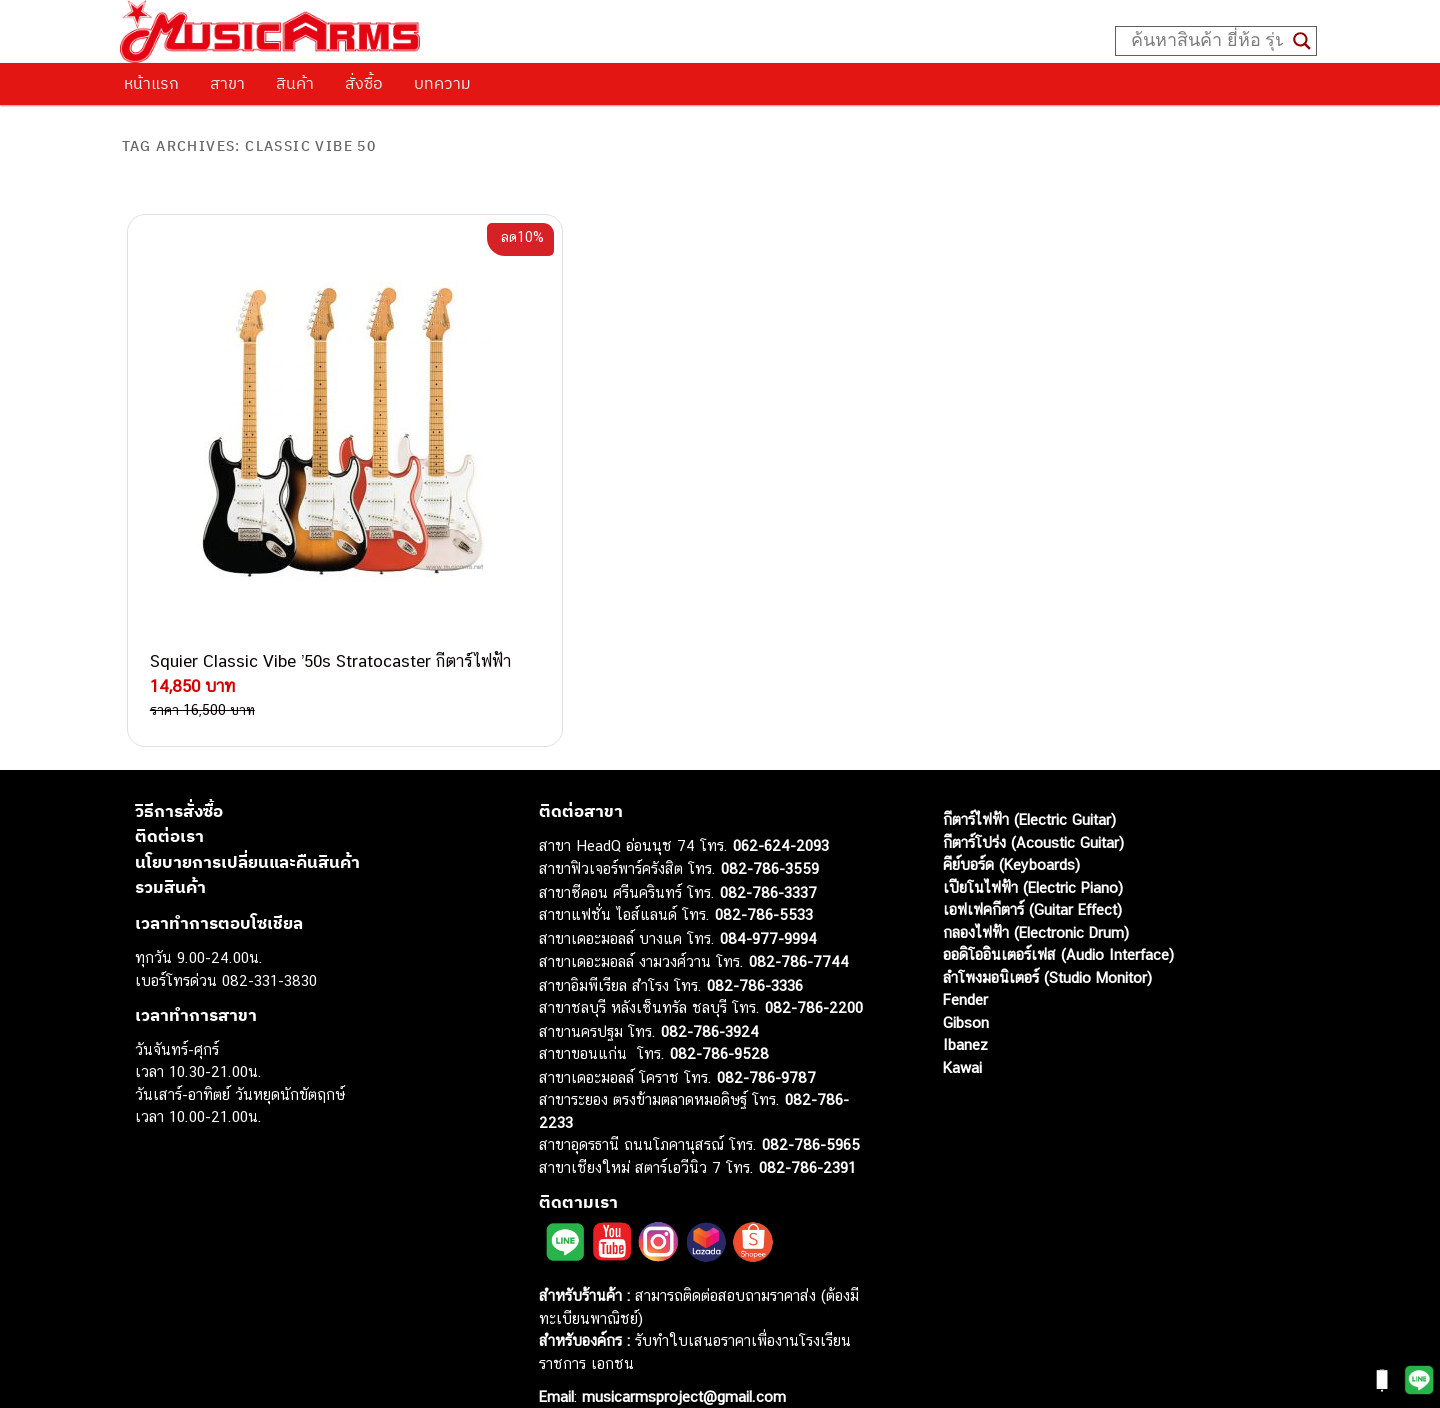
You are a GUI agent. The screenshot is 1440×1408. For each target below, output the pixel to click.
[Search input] (1207, 41)
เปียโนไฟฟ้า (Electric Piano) (1033, 848)
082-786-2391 (807, 1128)
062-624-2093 (781, 806)
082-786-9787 (766, 1038)
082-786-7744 (799, 923)
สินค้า (295, 83)
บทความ (442, 83)
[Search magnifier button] (1302, 41)
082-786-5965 (811, 1106)
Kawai (962, 1028)
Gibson (966, 983)
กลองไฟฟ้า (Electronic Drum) (1036, 893)
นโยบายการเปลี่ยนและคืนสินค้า (247, 823)
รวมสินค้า (170, 849)
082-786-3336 (755, 946)
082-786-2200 (814, 969)
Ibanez (965, 1006)
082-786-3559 (770, 830)
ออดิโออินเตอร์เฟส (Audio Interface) (1058, 916)
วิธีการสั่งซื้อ (179, 772)
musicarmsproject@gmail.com (681, 1357)
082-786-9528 (719, 1015)
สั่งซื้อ (364, 83)
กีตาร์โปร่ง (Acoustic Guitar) (1033, 803)
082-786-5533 (764, 876)
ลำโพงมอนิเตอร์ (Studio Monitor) (1047, 938)
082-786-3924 (710, 992)
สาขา (227, 83)
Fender (965, 961)
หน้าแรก (151, 83)
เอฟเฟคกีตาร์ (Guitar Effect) (1032, 871)
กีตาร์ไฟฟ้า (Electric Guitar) (1029, 781)
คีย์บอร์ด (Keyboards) (1011, 826)
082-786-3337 (768, 853)
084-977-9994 (768, 899)
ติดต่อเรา (169, 798)
